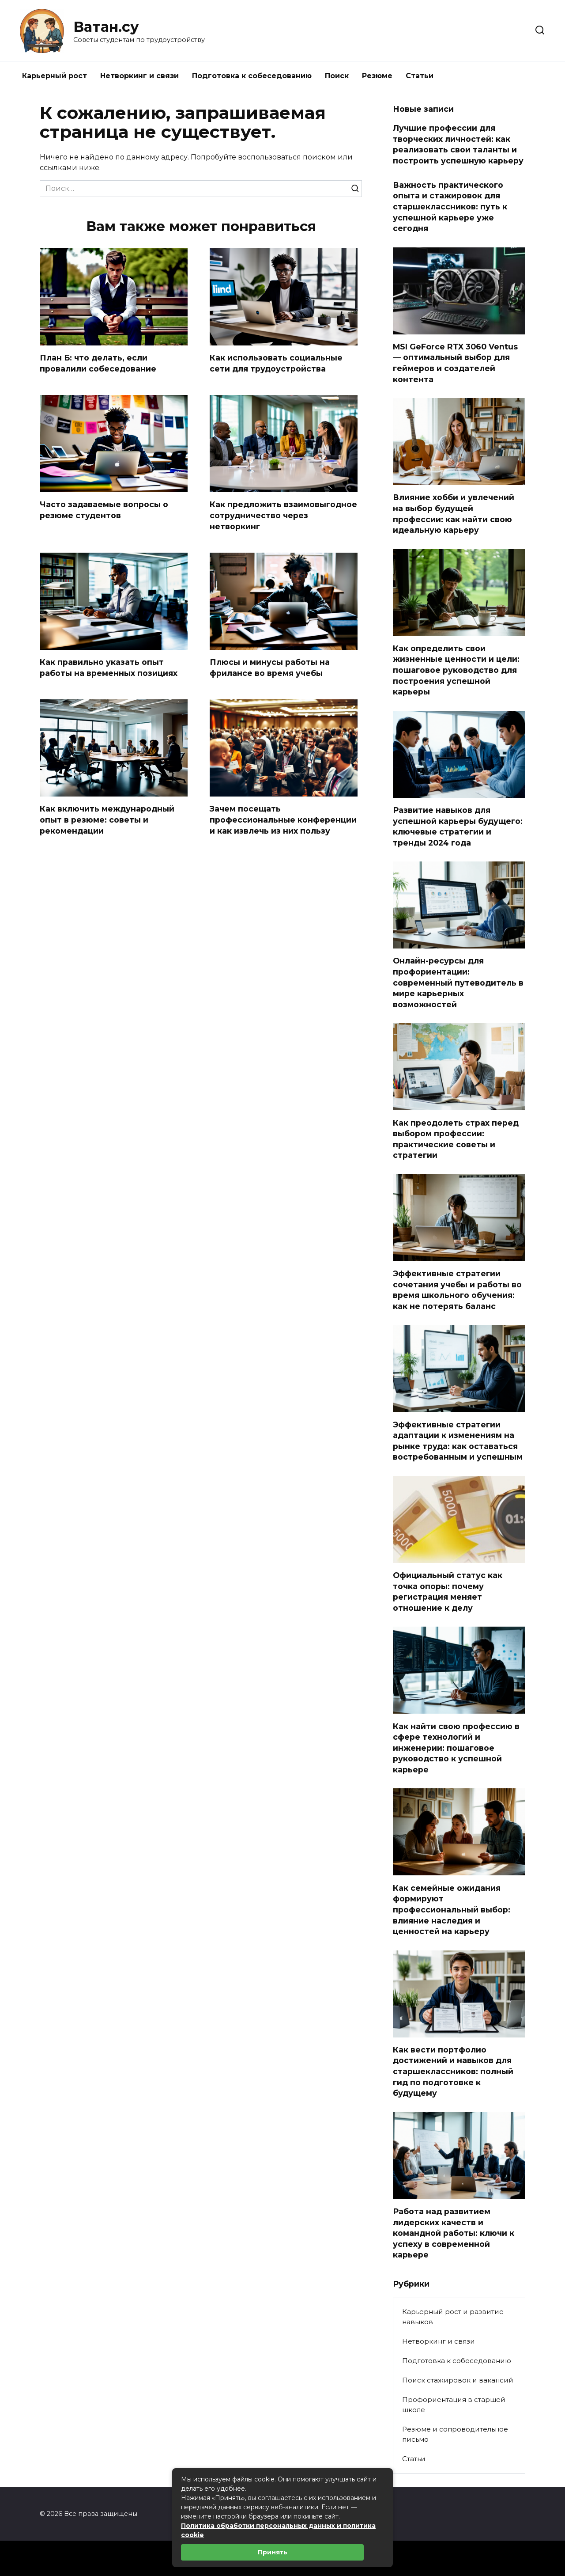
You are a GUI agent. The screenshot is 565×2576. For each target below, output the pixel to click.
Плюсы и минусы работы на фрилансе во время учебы (270, 667)
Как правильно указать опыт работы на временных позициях (108, 667)
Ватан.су (106, 26)
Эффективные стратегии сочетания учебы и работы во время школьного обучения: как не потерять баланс (457, 1290)
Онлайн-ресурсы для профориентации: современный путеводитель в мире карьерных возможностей (458, 982)
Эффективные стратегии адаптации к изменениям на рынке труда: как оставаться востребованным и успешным (458, 1440)
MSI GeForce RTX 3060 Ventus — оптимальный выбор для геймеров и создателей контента (455, 363)
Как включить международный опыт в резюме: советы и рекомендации (107, 819)
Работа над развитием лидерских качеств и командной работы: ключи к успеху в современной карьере (453, 2233)
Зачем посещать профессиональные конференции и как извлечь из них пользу (283, 819)
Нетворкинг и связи (139, 76)
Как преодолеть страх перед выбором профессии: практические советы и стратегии (456, 1139)
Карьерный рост (54, 76)
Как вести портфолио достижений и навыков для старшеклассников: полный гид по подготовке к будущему (453, 2071)
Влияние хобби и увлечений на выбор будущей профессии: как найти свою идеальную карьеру (453, 514)
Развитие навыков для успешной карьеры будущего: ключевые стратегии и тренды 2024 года (458, 826)
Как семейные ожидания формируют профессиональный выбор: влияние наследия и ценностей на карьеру (451, 1909)
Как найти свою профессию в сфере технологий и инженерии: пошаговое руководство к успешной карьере (456, 1747)
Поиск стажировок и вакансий (457, 2380)
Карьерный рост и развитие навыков (453, 2316)
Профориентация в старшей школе (453, 2404)
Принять (272, 2552)
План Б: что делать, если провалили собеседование (98, 363)
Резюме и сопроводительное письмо (455, 2434)
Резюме (377, 76)
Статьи (419, 76)
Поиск (337, 76)
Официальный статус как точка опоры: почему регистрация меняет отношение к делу (447, 1591)
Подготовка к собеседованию (252, 76)
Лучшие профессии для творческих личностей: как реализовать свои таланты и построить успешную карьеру (458, 144)
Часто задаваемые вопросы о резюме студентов (104, 510)
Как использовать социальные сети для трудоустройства (276, 363)
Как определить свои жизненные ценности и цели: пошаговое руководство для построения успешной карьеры (456, 670)
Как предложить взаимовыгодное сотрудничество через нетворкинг (283, 515)
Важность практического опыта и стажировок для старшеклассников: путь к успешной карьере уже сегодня (450, 206)
